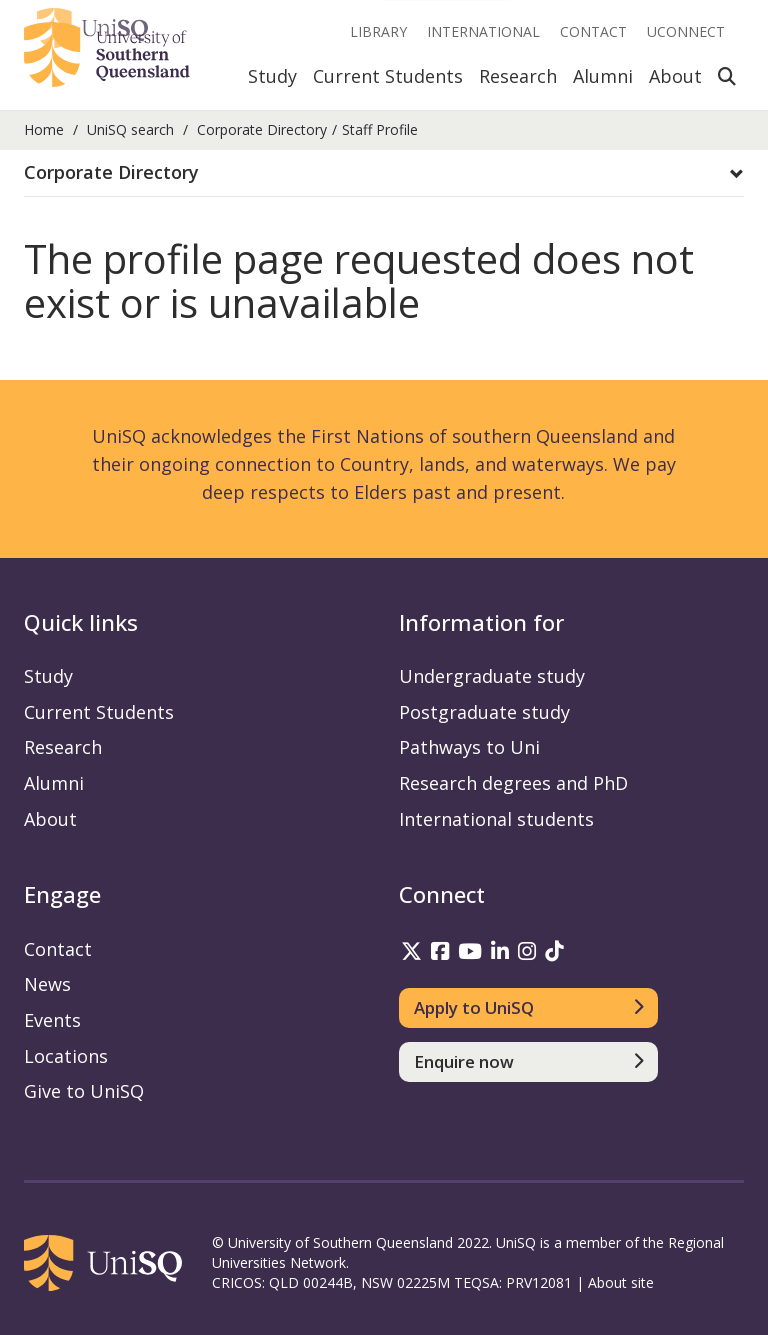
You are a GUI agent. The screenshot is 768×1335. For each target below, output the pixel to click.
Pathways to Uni (469, 747)
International (483, 31)
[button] (384, 173)
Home (44, 129)
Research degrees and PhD (513, 783)
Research (518, 76)
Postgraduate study (484, 712)
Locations (66, 1056)
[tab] (384, 173)
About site (621, 1282)
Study (272, 76)
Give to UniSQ (84, 1091)
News (47, 984)
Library (378, 31)
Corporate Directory (262, 129)
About (675, 76)
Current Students (388, 76)
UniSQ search (130, 129)
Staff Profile (380, 129)
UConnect (686, 31)
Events (52, 1020)
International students (496, 819)
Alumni (603, 76)
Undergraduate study (492, 676)
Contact (593, 31)
